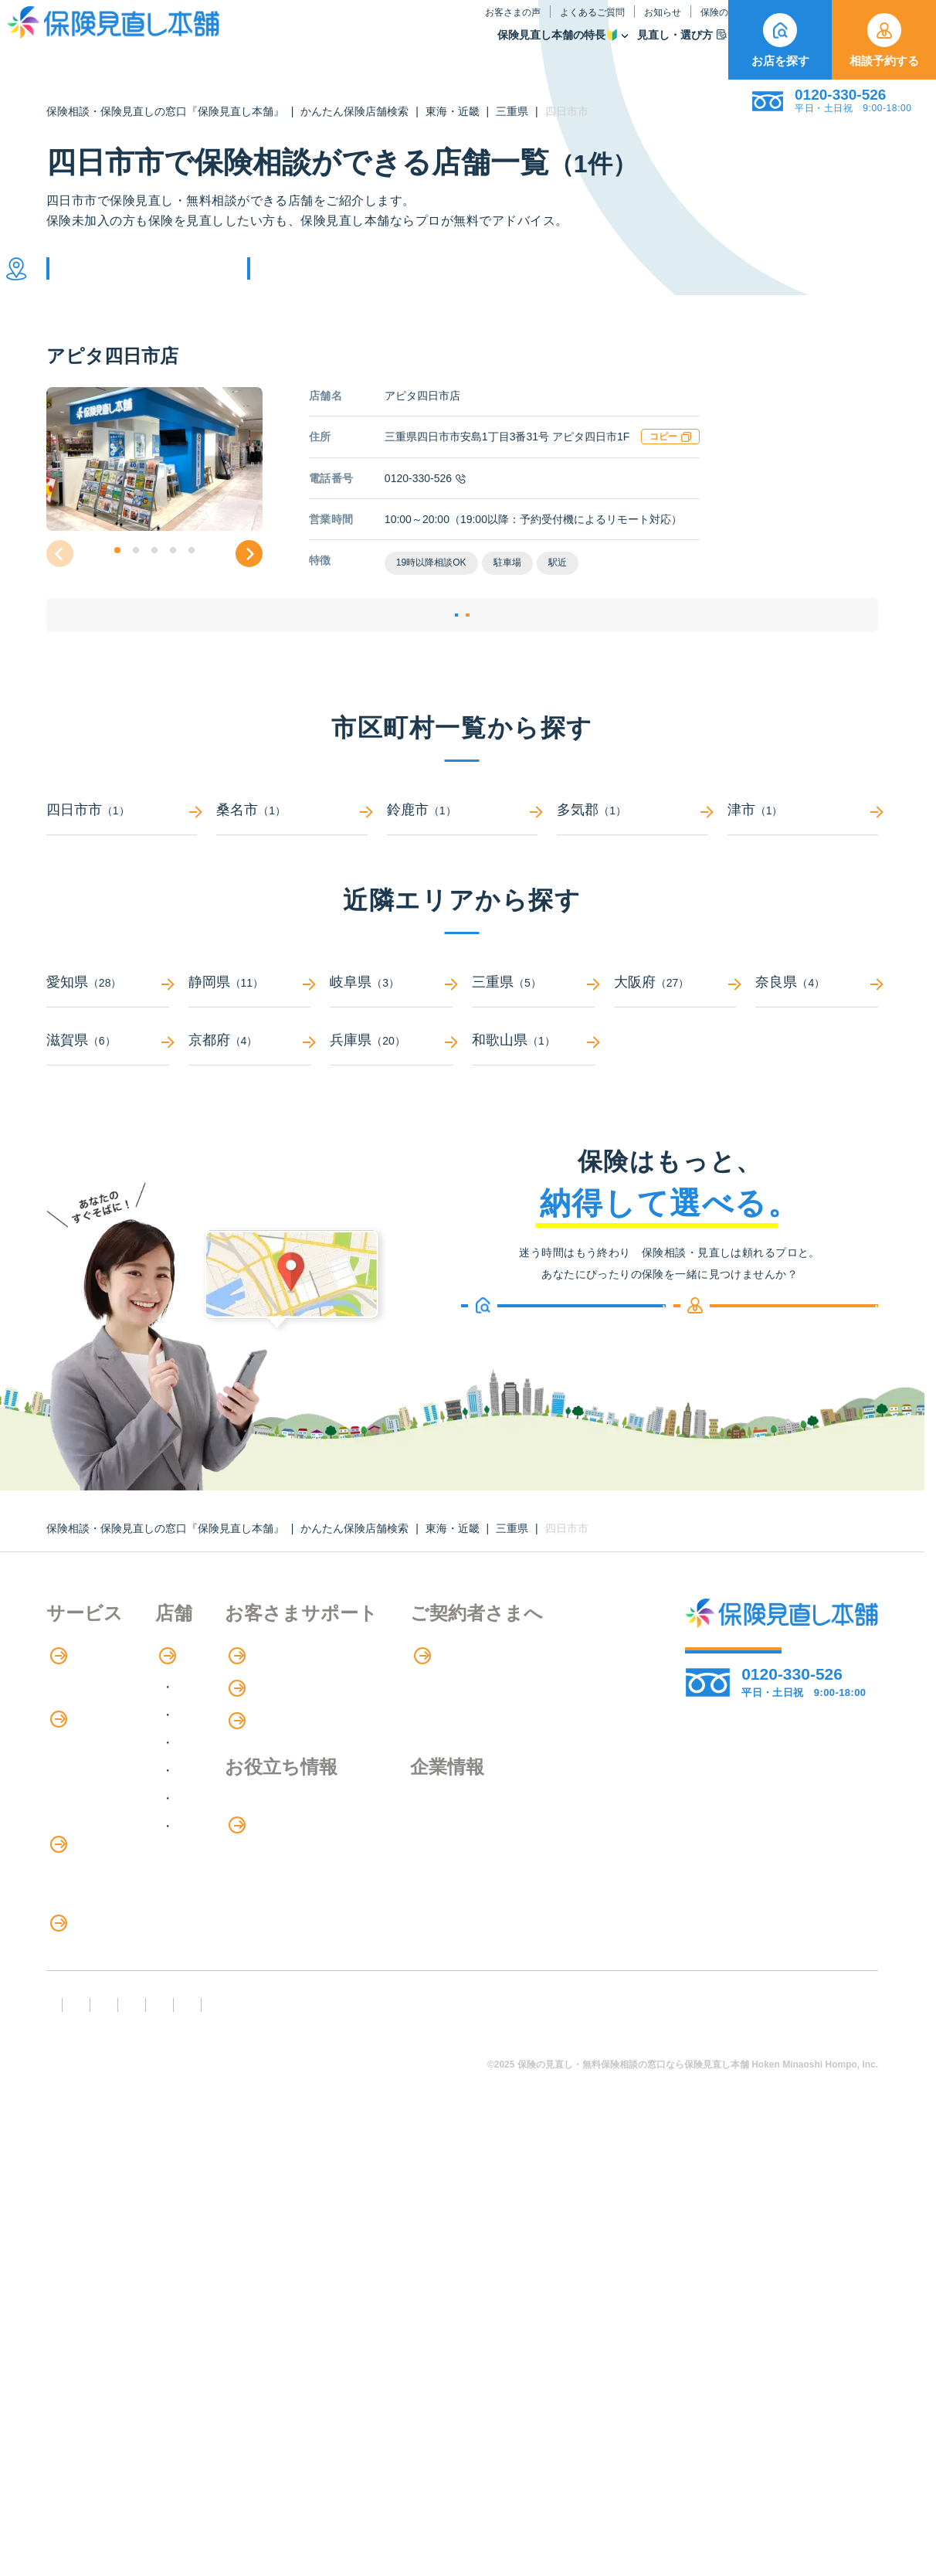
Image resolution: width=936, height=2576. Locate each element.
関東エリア (273, 1775)
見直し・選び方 (518, 48)
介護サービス (91, 1970)
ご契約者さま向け (670, 26)
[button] (117, 573)
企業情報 (79, 2336)
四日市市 (121, 870)
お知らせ (498, 26)
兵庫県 (391, 1101)
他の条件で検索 (330, 280)
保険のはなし (572, 26)
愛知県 (107, 1043)
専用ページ (87, 2246)
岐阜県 (391, 1043)
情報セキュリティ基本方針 (287, 2477)
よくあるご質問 (428, 26)
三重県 (512, 111)
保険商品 (603, 48)
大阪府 (675, 1043)
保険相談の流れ (89, 1747)
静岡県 (249, 1043)
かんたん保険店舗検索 (354, 111)
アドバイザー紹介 (95, 1779)
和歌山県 (533, 1101)
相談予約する (884, 40)
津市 (802, 870)
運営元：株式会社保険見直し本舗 (491, 2477)
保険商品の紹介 (100, 1811)
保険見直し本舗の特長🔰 (394, 48)
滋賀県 (107, 1101)
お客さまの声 (349, 26)
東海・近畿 (453, 111)
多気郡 (632, 870)
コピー (670, 459)
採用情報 (79, 2367)
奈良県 (816, 1043)
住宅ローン (77, 1938)
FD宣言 (73, 2449)
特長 (69, 1716)
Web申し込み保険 (96, 1874)
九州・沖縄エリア (291, 1886)
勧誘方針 (155, 2449)
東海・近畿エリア (291, 1830)
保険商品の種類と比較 (108, 1843)
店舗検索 (258, 1716)
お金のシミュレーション (463, 1901)
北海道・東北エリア (297, 1747)
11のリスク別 (84, 2129)
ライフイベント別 (95, 2097)
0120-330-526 (425, 501)
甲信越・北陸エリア (297, 1803)
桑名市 (291, 870)
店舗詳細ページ (367, 656)
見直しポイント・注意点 (114, 2065)
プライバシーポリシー (114, 2477)
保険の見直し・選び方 (118, 2034)
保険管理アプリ (89, 1906)
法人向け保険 (83, 2001)
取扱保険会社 (682, 48)
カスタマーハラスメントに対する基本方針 (582, 2449)
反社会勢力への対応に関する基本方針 (322, 2449)
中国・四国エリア (291, 1858)
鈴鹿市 (462, 870)
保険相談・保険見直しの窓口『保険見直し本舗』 (165, 111)
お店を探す (780, 40)
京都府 (249, 1101)
